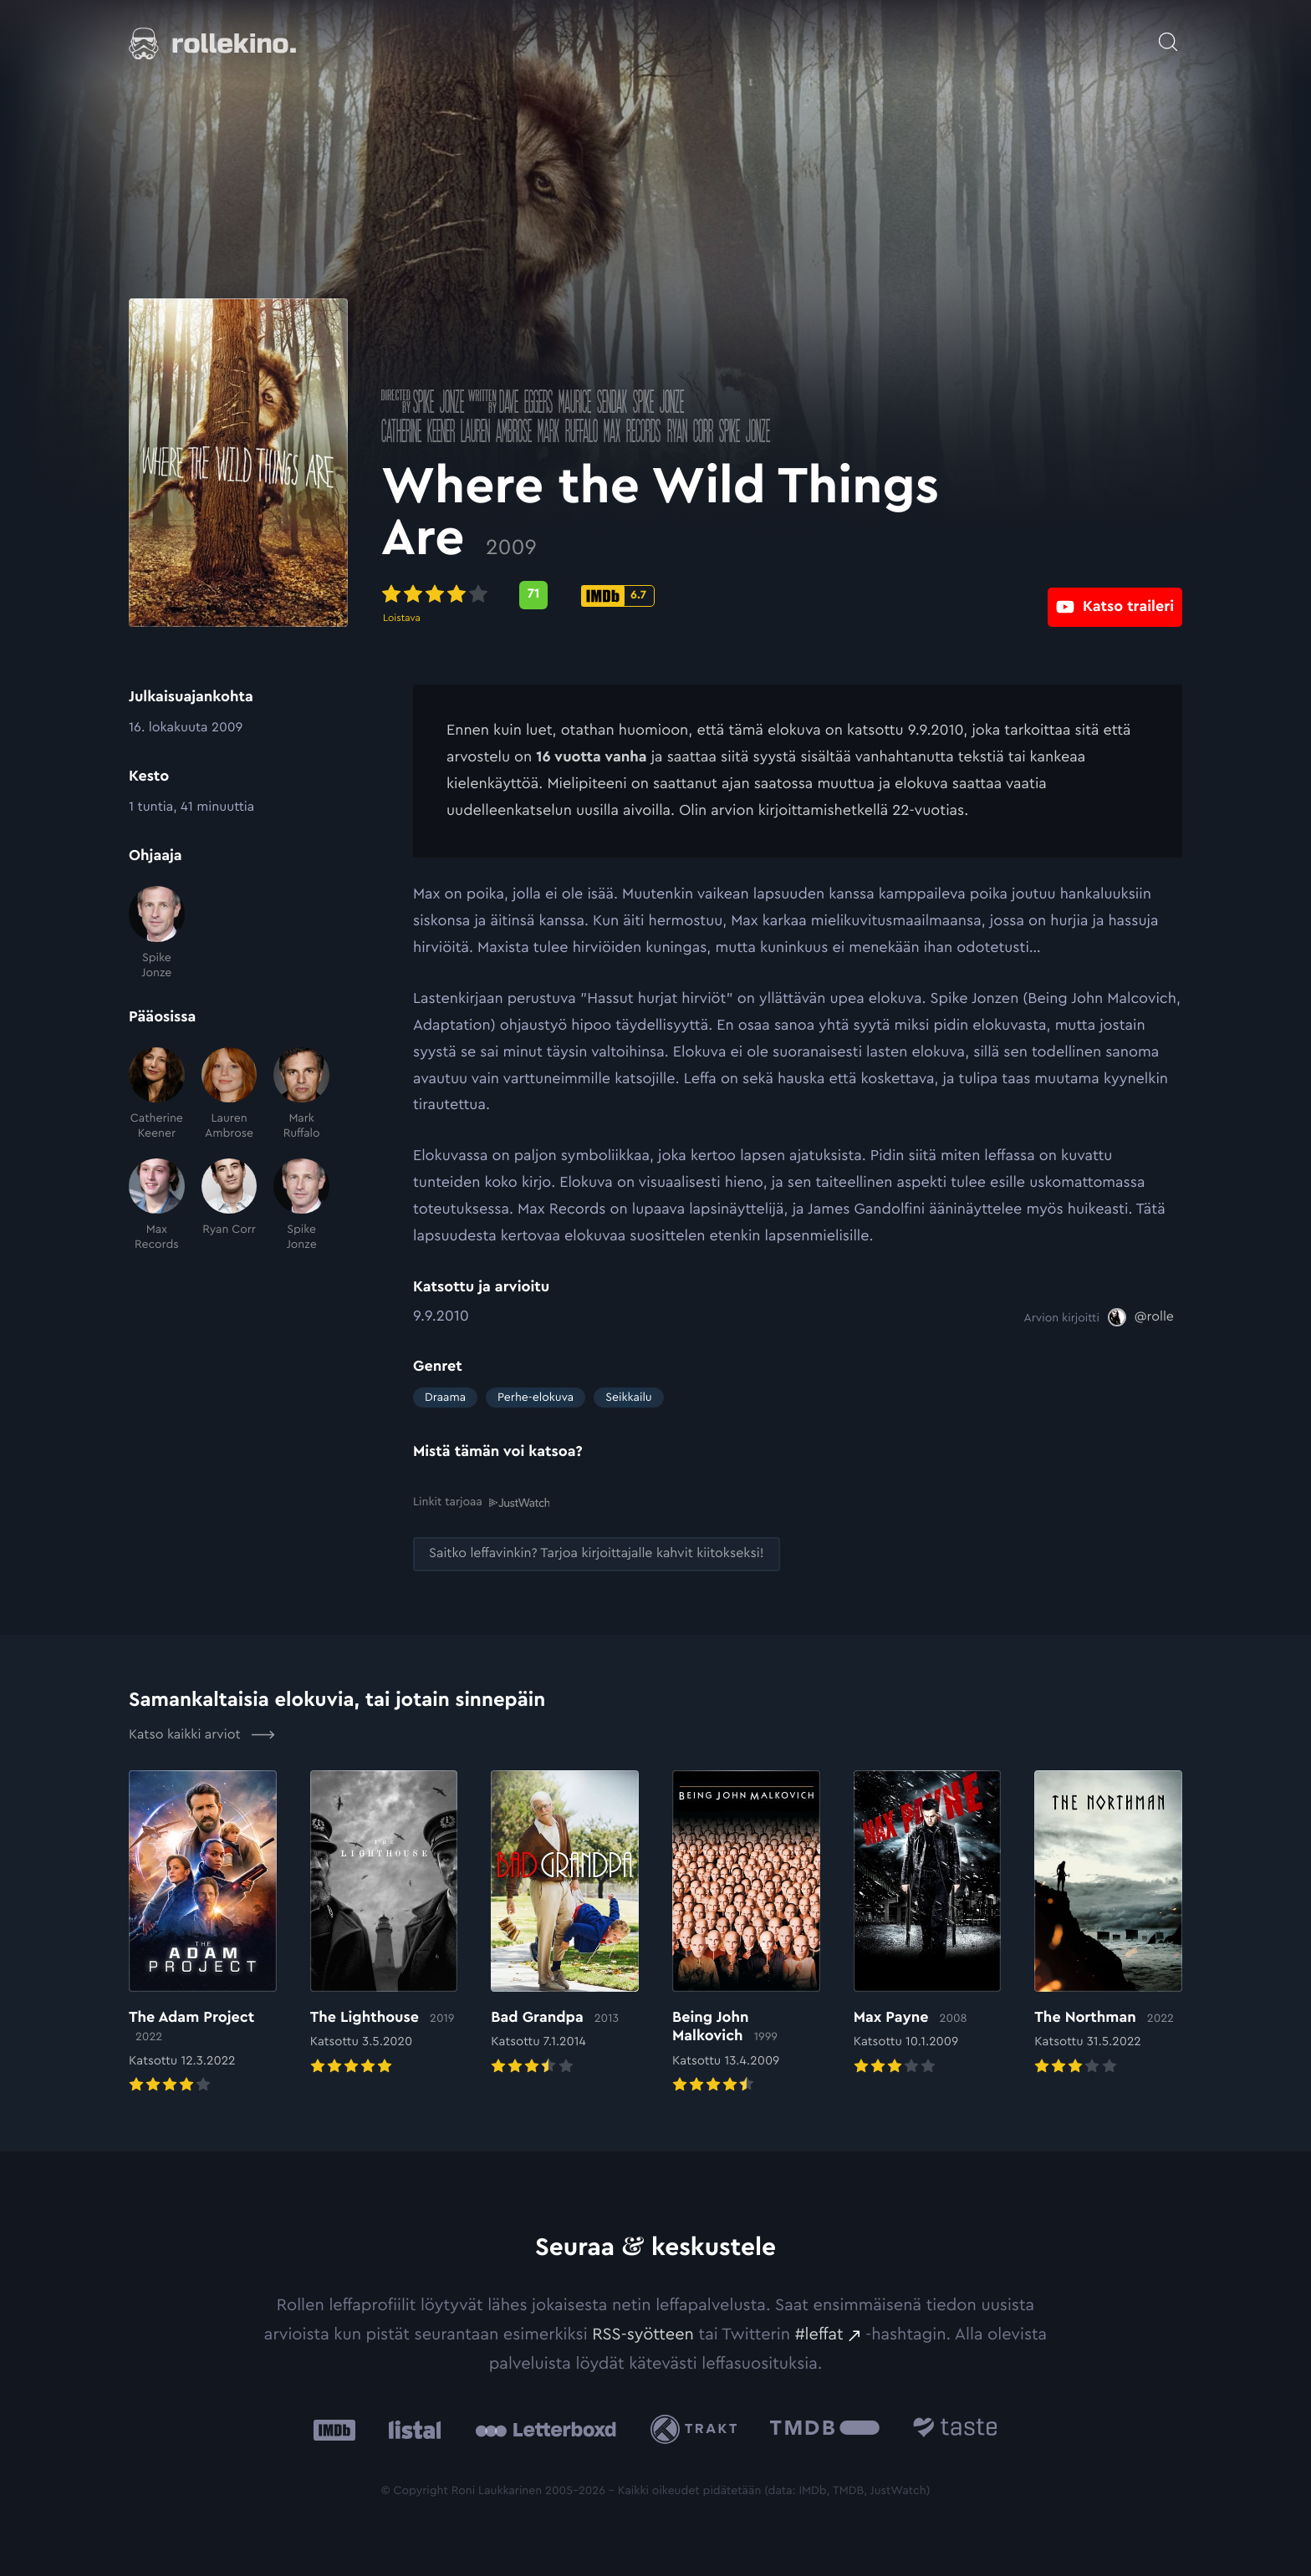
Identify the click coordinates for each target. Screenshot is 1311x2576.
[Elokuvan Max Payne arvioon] (928, 1923)
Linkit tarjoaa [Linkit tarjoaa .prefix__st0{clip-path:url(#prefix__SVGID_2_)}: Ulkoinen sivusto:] (481, 1502)
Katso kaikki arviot (202, 1734)
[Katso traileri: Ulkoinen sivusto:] (1115, 594)
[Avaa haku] (1168, 33)
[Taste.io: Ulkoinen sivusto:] (955, 2429)
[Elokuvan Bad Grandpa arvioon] (565, 1923)
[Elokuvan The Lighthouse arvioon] (384, 1923)
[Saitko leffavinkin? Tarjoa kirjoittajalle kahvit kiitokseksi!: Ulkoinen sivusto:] (596, 1553)
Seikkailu (628, 1397)
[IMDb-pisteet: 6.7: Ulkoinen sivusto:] (649, 596)
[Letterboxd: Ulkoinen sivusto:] (545, 2428)
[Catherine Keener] (157, 1094)
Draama (445, 1397)
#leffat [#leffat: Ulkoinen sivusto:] (819, 2333)
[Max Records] (157, 1205)
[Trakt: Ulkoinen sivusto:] (697, 2428)
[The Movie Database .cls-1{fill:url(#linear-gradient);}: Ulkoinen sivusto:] (824, 2429)
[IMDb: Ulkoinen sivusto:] (334, 2429)
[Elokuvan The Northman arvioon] (1108, 1923)
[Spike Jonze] (157, 933)
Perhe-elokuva (535, 1397)
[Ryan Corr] (229, 1205)
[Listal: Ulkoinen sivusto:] (411, 2429)
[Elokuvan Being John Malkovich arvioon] (746, 1932)
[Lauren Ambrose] (229, 1094)
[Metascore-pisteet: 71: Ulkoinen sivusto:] (565, 595)
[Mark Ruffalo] (301, 1094)
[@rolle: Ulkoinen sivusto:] (1141, 1317)
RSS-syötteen (643, 2333)
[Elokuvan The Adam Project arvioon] (203, 1932)
